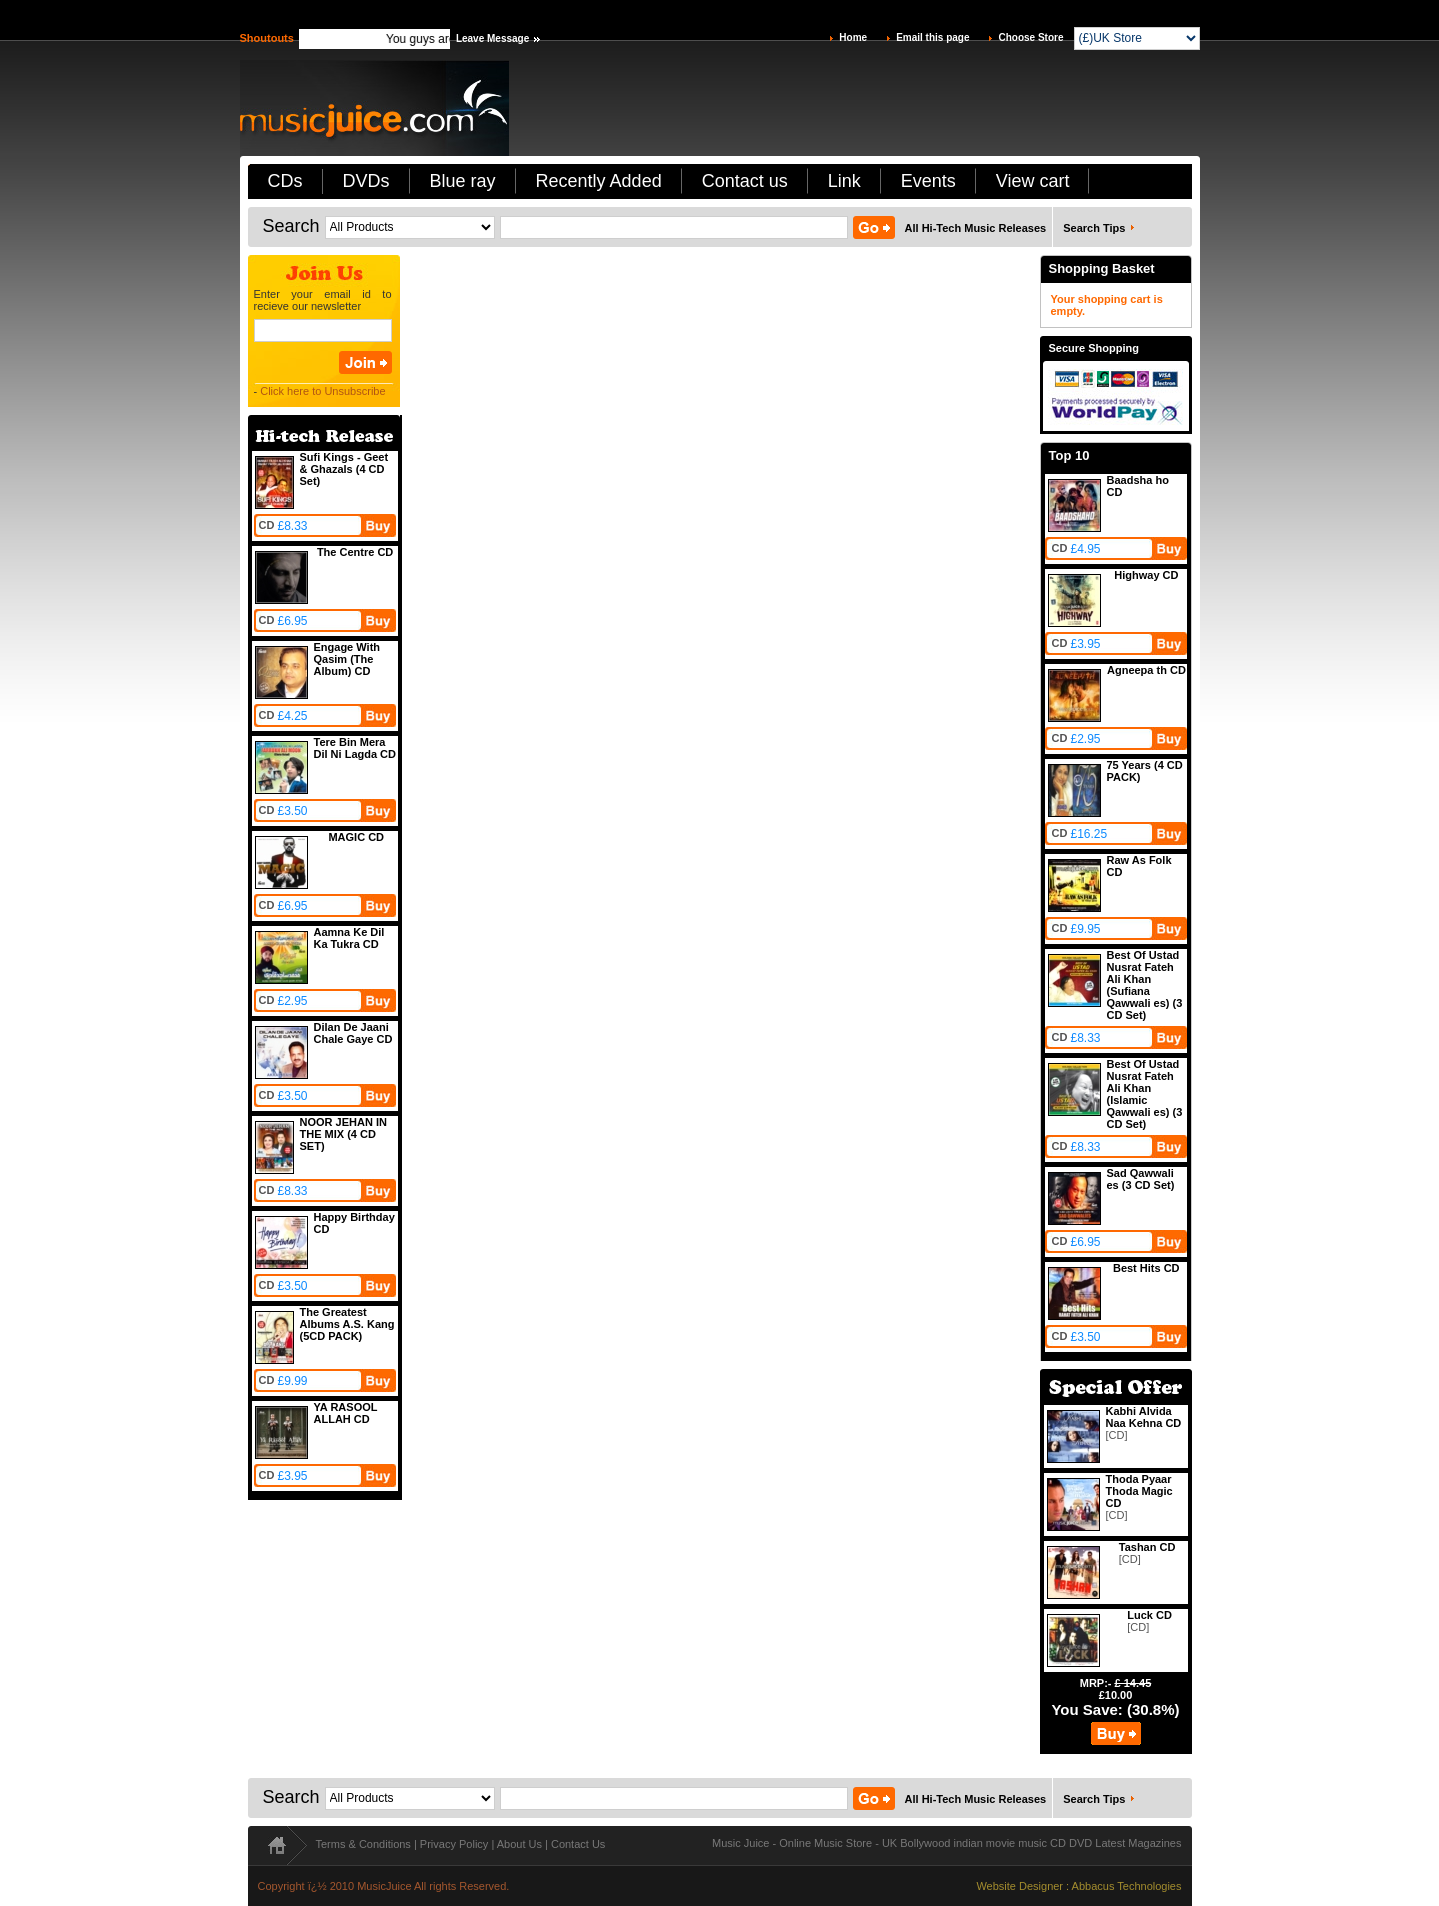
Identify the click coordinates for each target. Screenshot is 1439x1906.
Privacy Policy (454, 1844)
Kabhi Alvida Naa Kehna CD (1144, 1417)
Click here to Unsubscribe (322, 391)
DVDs (366, 181)
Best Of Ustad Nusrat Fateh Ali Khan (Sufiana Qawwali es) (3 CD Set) (1145, 985)
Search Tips (1094, 228)
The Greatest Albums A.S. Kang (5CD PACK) (347, 1324)
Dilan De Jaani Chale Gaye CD (353, 1033)
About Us (519, 1844)
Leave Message (492, 38)
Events (928, 181)
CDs (285, 181)
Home (853, 37)
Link (844, 181)
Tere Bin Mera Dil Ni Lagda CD (355, 748)
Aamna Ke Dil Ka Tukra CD (349, 938)
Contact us (745, 181)
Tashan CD (1147, 1547)
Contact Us (578, 1844)
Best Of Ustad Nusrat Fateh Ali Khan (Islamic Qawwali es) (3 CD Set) (1145, 1094)
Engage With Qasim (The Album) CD (347, 659)
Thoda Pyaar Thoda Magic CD (1139, 1491)
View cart (1033, 181)
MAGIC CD (356, 837)
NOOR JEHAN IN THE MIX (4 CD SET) (343, 1134)
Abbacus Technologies (1127, 1886)
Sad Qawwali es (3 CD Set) (1141, 1179)
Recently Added (599, 181)
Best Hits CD (1146, 1268)
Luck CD (1149, 1615)
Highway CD (1146, 575)
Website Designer (1019, 1886)
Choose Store (1030, 37)
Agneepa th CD (1146, 670)
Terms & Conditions (363, 1844)
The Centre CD (355, 552)
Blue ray (463, 181)
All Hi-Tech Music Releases (976, 228)
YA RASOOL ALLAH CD (346, 1413)
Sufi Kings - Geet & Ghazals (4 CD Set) (344, 469)
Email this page (932, 37)
